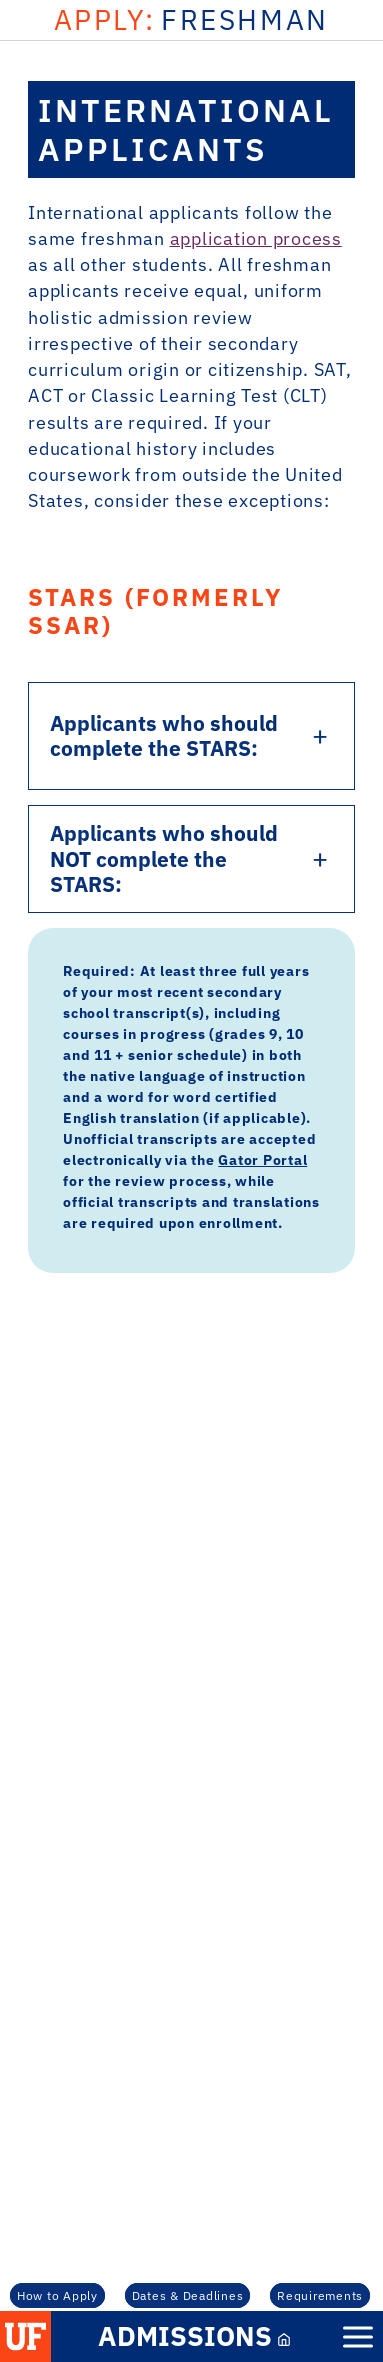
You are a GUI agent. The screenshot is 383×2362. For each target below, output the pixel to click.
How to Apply (57, 2295)
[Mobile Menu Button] (358, 2337)
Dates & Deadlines (188, 2295)
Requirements (320, 2295)
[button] (25, 2336)
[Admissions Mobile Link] (192, 2336)
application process (256, 238)
